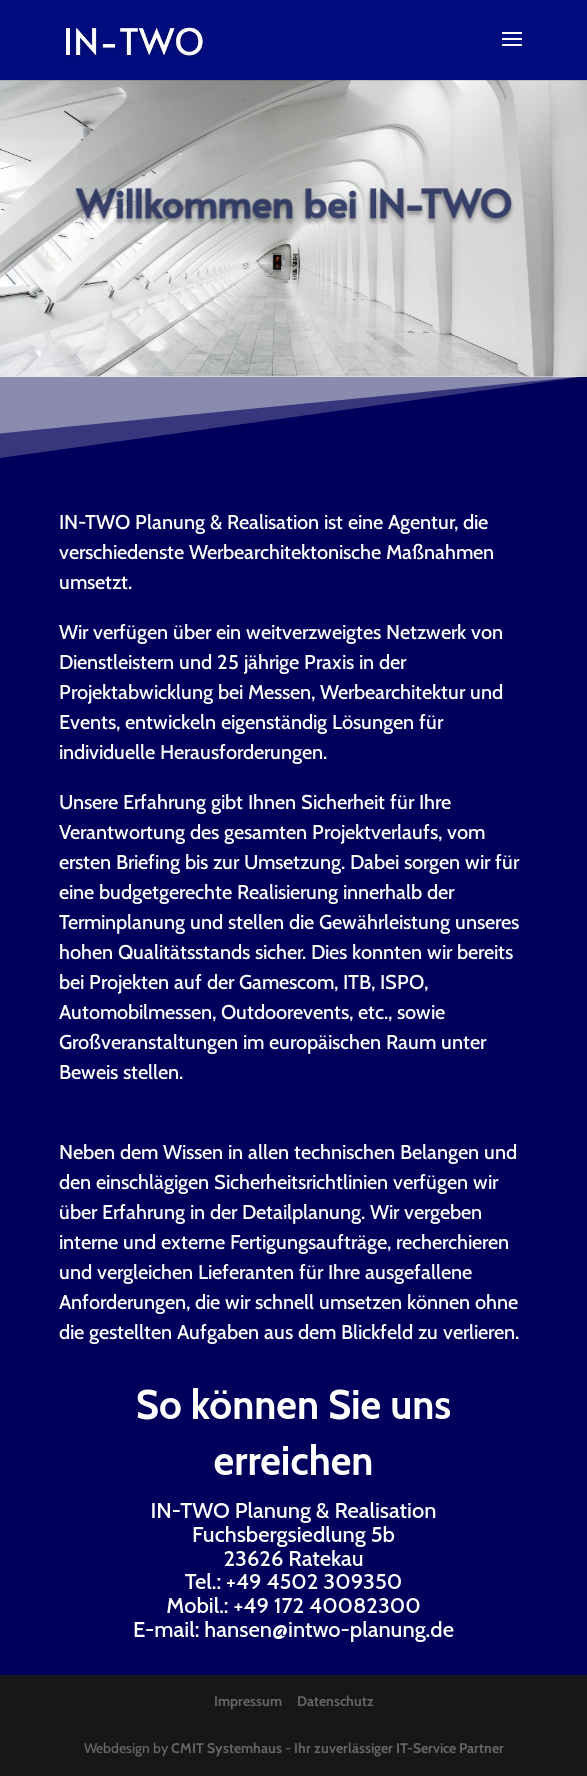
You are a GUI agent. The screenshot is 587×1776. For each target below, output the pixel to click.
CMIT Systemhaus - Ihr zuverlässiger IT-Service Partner (337, 1748)
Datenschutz (335, 1701)
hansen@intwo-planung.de (329, 1629)
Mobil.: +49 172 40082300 (293, 1605)
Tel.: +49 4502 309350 (294, 1581)
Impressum (248, 1701)
